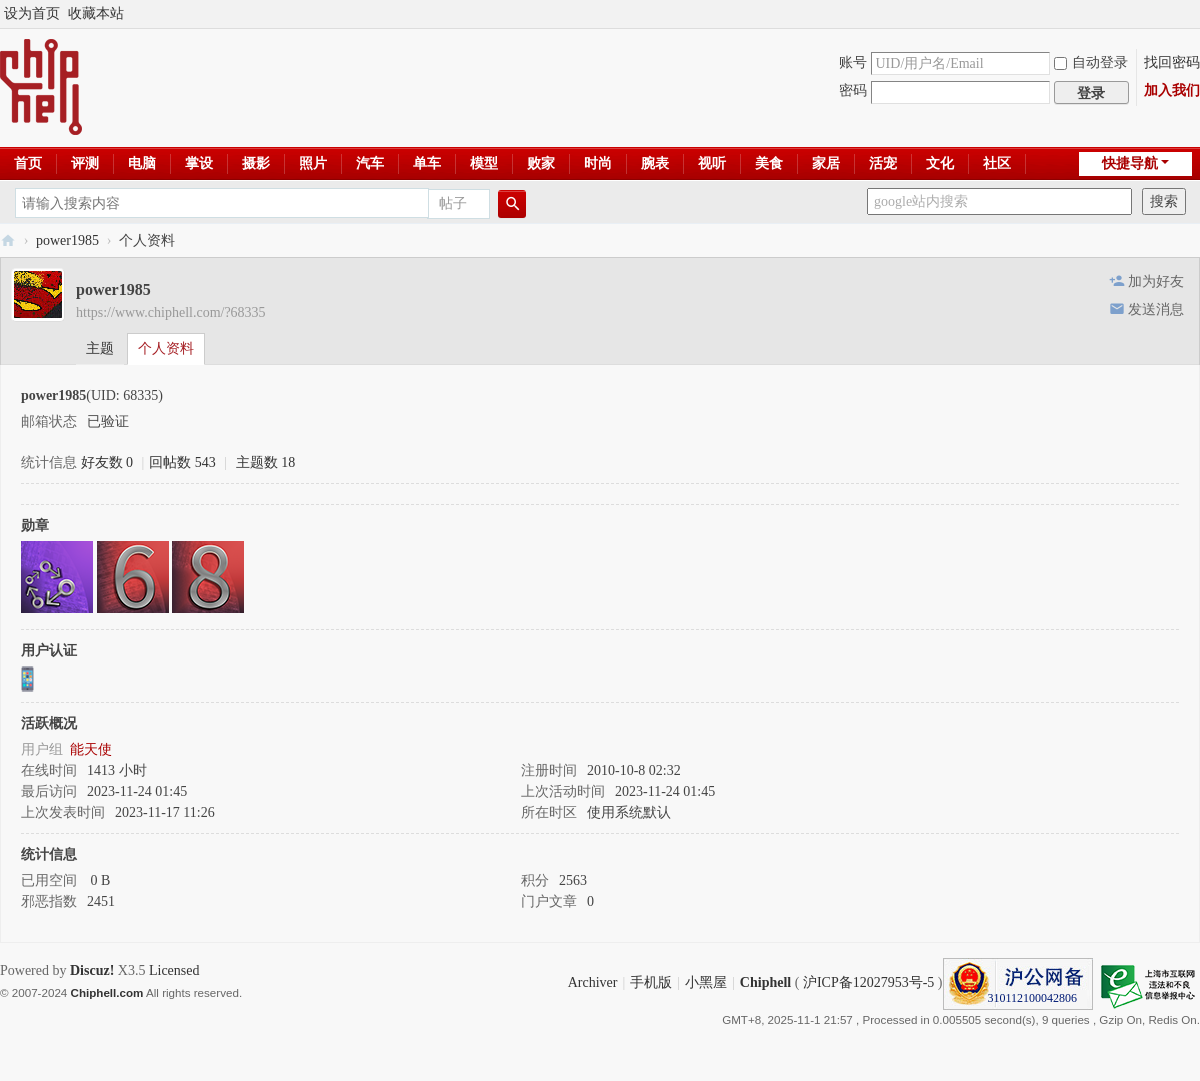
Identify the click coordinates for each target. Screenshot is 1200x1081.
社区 (997, 163)
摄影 (256, 163)
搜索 (1164, 201)
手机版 (651, 982)
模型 (484, 163)
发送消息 (1156, 309)
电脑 (142, 163)
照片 (313, 163)
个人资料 (166, 348)
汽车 (370, 163)
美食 (769, 163)
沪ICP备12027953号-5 (868, 982)
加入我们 (1172, 90)
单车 (427, 163)
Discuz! (92, 970)
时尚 (598, 163)
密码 (853, 90)
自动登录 (1091, 62)
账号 (853, 62)
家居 (826, 163)
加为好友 (1156, 281)
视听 (712, 163)
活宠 (883, 163)
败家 (541, 163)
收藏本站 (96, 13)
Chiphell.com (107, 992)
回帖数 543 (182, 462)
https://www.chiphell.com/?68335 (171, 312)
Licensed (174, 970)
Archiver (593, 982)
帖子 (453, 203)
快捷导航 (1130, 163)
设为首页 (32, 13)
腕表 (655, 163)
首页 (28, 163)
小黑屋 (706, 982)
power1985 (67, 240)
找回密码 (1172, 62)
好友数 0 (107, 462)
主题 (100, 348)
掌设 (199, 163)
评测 (85, 163)
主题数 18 (266, 462)
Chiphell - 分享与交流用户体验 (8, 240)
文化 (940, 163)
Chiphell (765, 982)
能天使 (91, 749)
